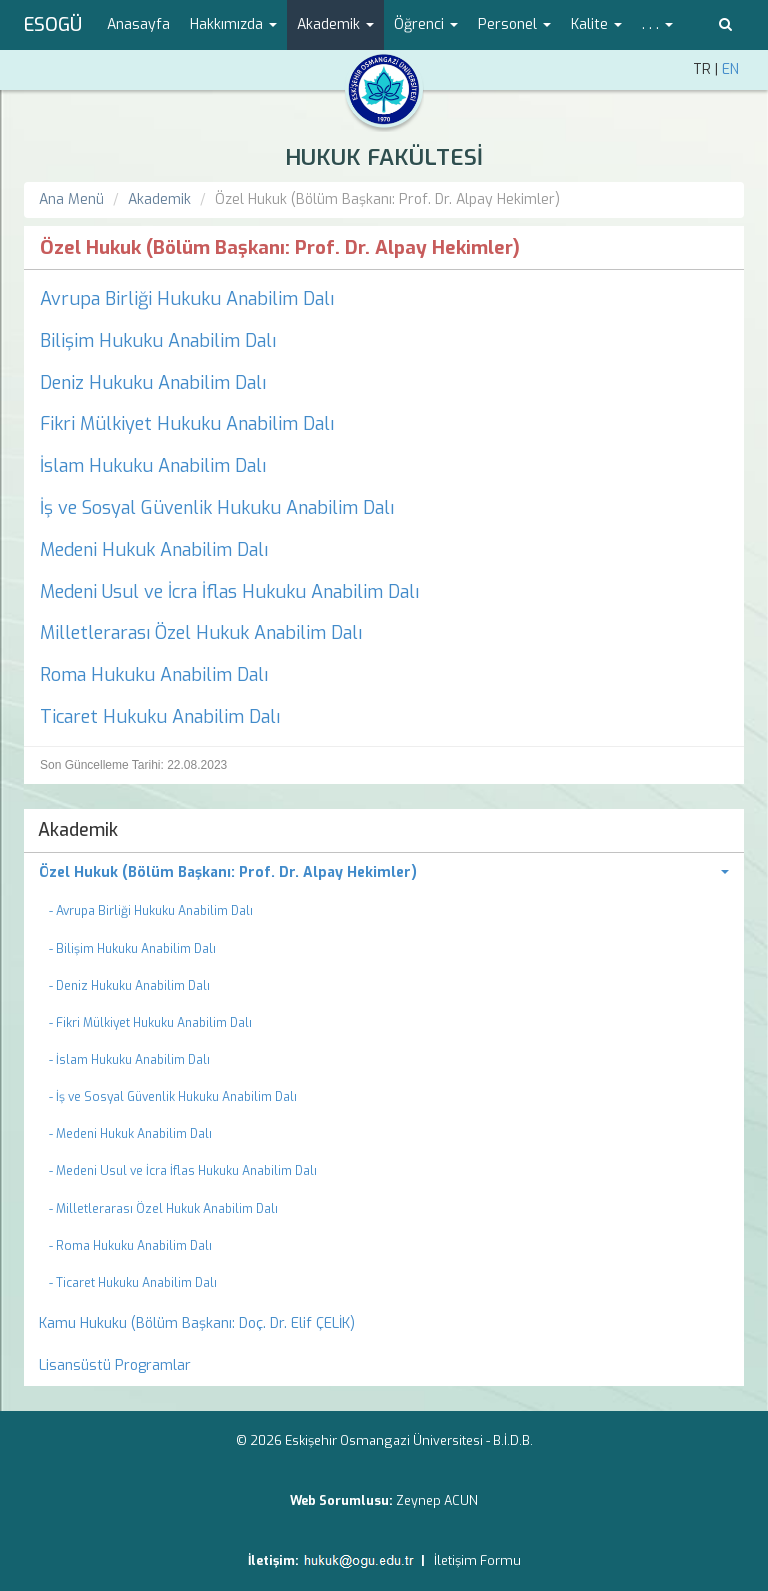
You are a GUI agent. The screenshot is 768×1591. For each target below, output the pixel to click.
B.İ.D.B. (513, 1440)
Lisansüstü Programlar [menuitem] (115, 1365)
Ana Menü (71, 199)
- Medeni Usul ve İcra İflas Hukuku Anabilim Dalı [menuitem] (183, 1171)
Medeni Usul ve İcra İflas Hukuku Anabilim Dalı (229, 592)
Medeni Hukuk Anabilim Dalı (154, 550)
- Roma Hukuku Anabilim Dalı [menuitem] (130, 1246)
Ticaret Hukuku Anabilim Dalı (160, 717)
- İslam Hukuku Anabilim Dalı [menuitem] (129, 1060)
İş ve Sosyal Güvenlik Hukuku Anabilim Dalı (217, 508)
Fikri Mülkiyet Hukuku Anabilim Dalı (187, 424)
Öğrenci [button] (426, 24)
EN (730, 69)
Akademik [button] (335, 24)
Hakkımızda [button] (233, 24)
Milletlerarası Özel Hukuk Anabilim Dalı (201, 633)
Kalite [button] (596, 24)
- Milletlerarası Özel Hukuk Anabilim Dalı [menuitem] (163, 1209)
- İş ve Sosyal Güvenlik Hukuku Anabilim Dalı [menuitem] (173, 1097)
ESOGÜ (53, 25)
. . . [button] (657, 24)
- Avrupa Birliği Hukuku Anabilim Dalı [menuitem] (151, 911)
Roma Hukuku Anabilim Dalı (154, 675)
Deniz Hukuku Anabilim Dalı (153, 383)
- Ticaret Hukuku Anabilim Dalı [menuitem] (133, 1283)
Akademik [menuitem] (78, 830)
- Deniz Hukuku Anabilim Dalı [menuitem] (129, 986)
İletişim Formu (477, 1560)
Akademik (159, 199)
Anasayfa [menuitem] (138, 24)
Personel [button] (514, 24)
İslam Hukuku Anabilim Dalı (153, 466)
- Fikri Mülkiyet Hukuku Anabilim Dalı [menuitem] (150, 1023)
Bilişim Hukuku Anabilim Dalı (158, 341)
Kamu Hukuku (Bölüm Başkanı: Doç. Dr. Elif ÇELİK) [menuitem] (197, 1323)
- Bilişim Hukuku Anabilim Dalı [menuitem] (132, 949)
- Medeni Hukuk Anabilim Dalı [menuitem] (130, 1134)
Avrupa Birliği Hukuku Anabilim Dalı (187, 299)
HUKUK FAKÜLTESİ (384, 157)
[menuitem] (384, 873)
